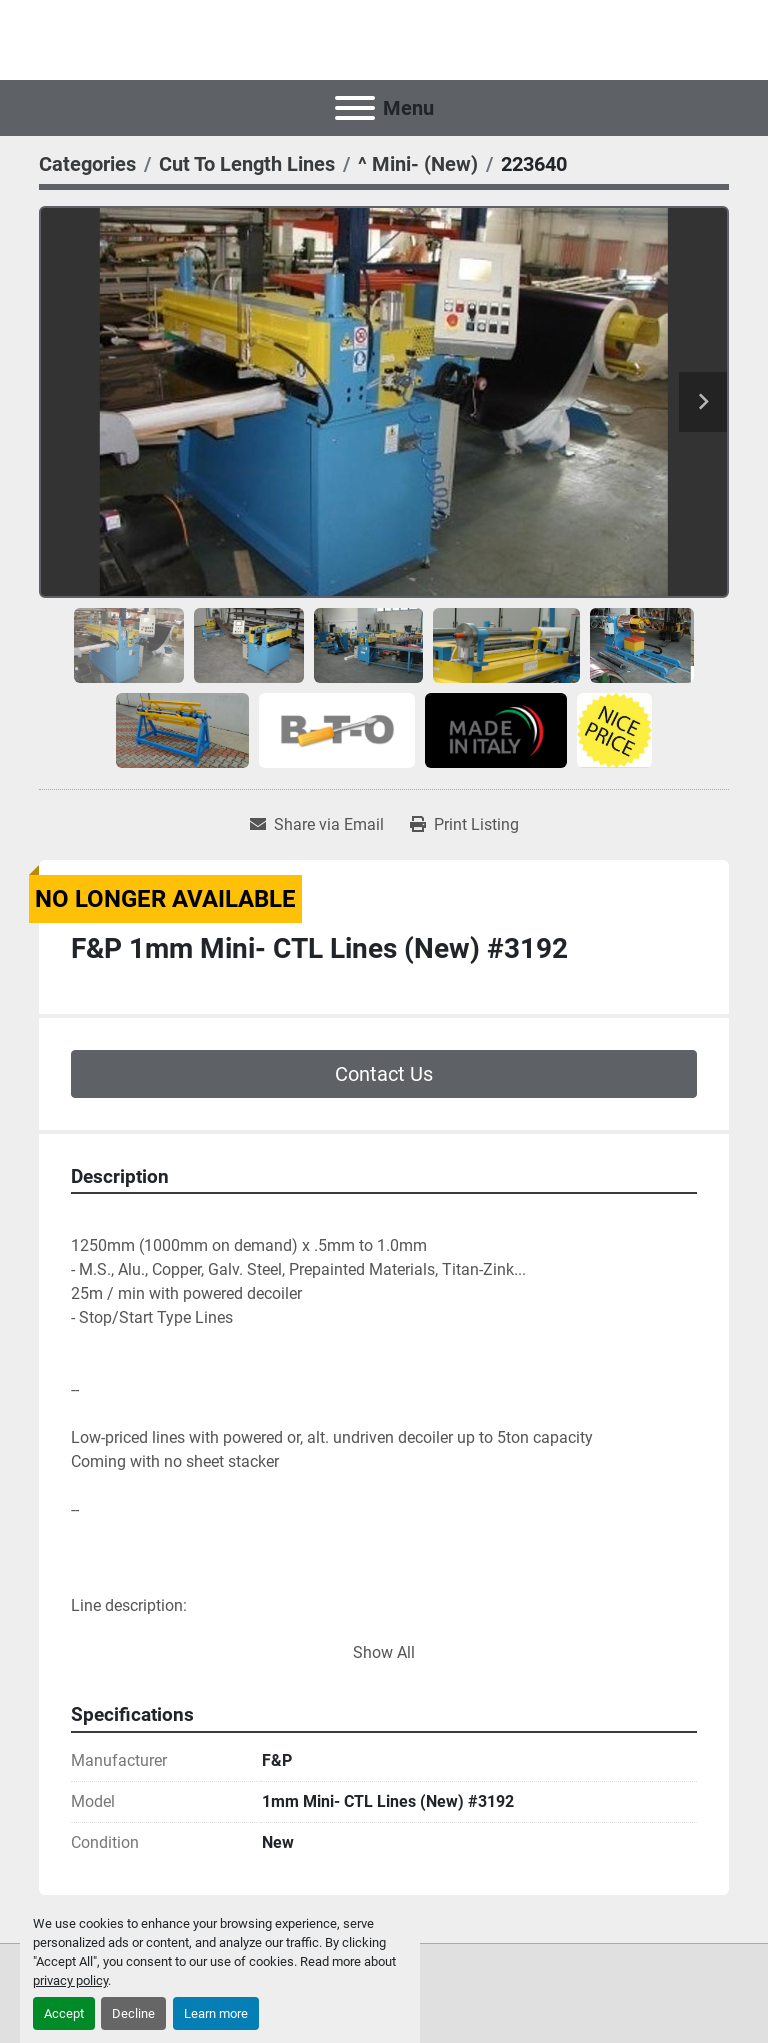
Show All (384, 1652)
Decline (133, 2013)
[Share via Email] (317, 825)
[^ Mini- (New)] (418, 164)
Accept (64, 2013)
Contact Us (384, 1074)
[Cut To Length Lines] (247, 164)
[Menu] (355, 108)
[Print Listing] (464, 825)
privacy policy (70, 1980)
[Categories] (87, 164)
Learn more (216, 2013)
